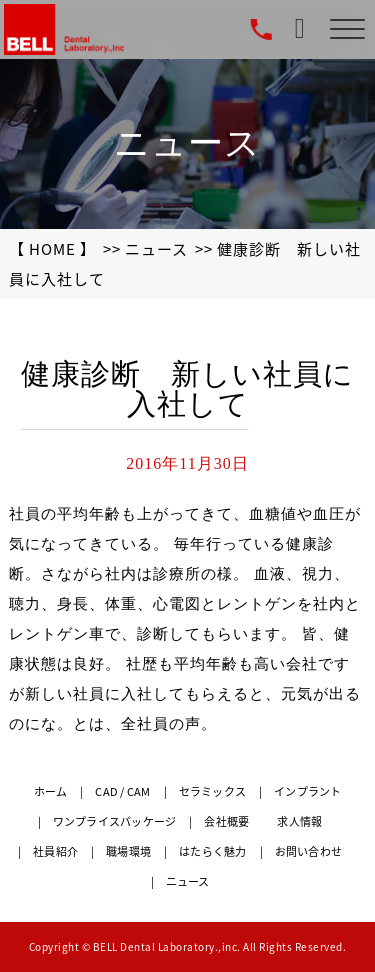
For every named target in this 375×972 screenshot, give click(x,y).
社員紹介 (55, 851)
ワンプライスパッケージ (115, 821)
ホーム (51, 791)
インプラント (308, 791)
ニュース (156, 249)
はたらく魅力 (213, 851)
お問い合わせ (309, 851)
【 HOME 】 (52, 249)
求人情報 (299, 821)
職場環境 (128, 851)
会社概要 (226, 821)
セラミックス (213, 791)
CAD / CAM (122, 791)
